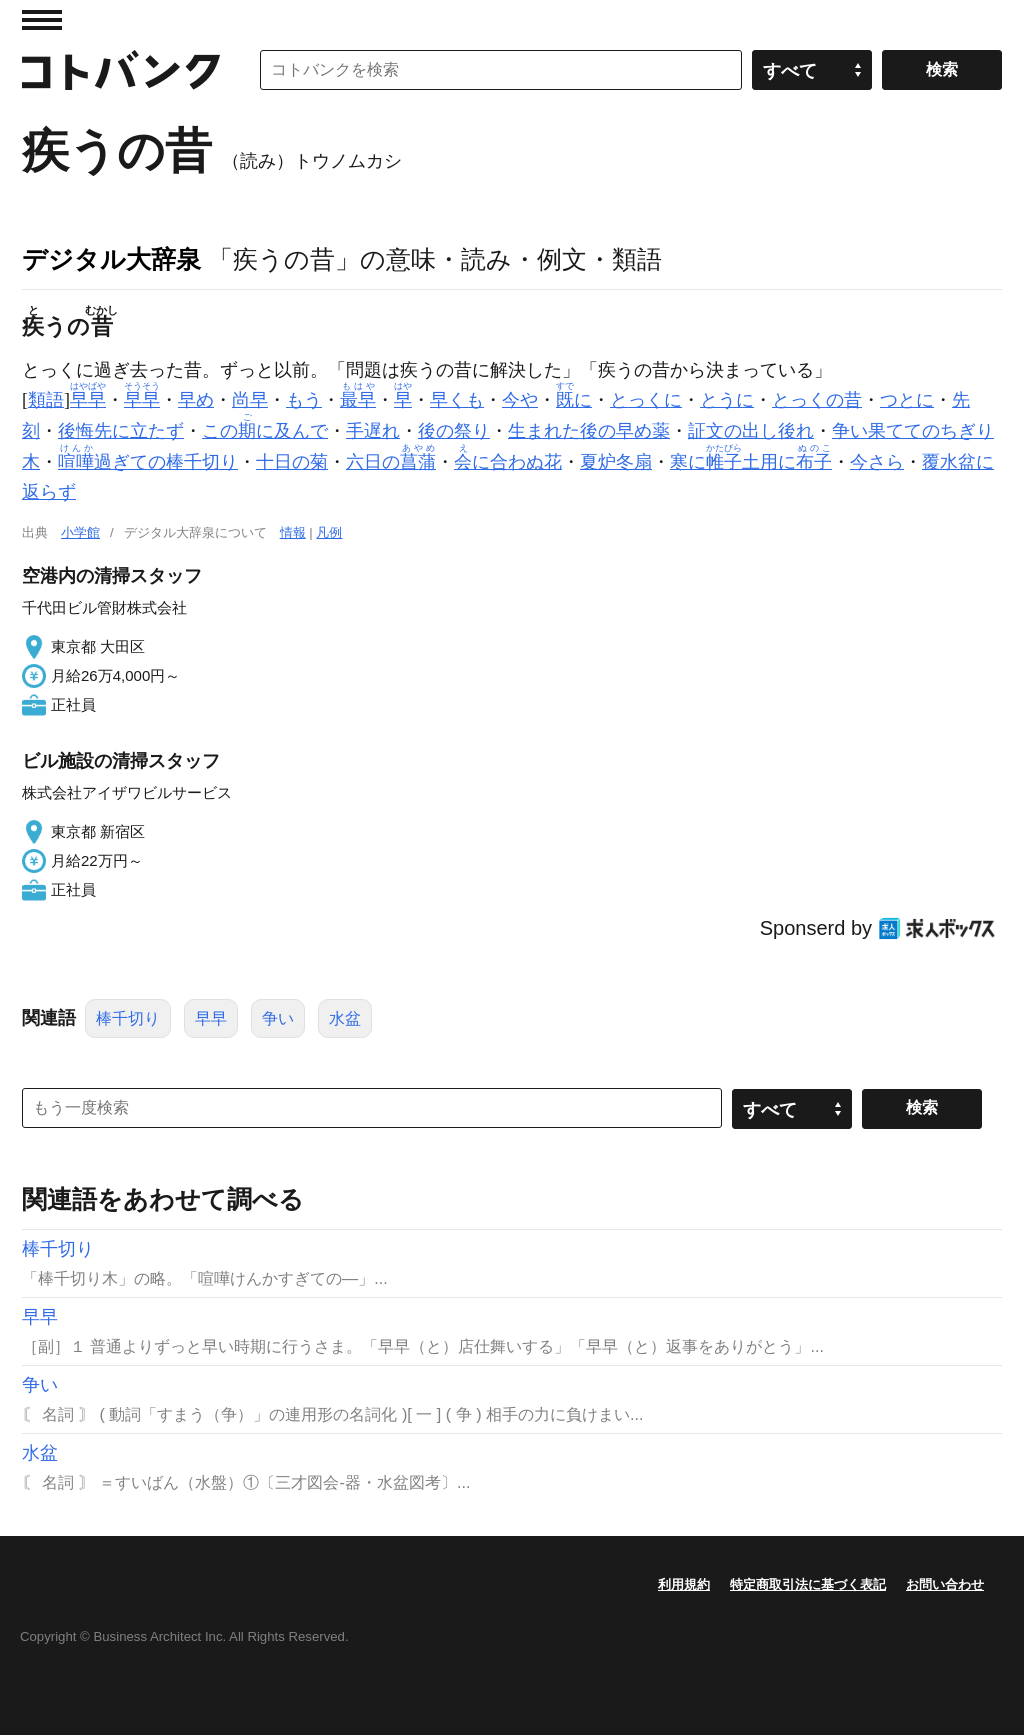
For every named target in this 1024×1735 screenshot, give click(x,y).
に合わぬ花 (508, 462)
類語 (46, 400)
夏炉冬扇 (616, 462)
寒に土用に (751, 462)
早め (196, 400)
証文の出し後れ (751, 431)
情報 (293, 532)
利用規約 (684, 1584)
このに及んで (265, 431)
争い (278, 1018)
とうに (727, 400)
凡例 (329, 532)
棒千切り (128, 1018)
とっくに (646, 400)
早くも (457, 400)
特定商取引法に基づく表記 (808, 1584)
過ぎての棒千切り (148, 462)
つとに (907, 400)
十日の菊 (292, 462)
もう (304, 400)
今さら (877, 462)
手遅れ (373, 431)
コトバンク (121, 70)
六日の (391, 462)
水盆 (345, 1018)
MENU (42, 20)
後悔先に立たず (121, 431)
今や (520, 400)
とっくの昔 (817, 400)
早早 (211, 1018)
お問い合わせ (945, 1584)
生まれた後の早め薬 (589, 431)
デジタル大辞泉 (111, 259)
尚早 (250, 400)
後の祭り (454, 431)
